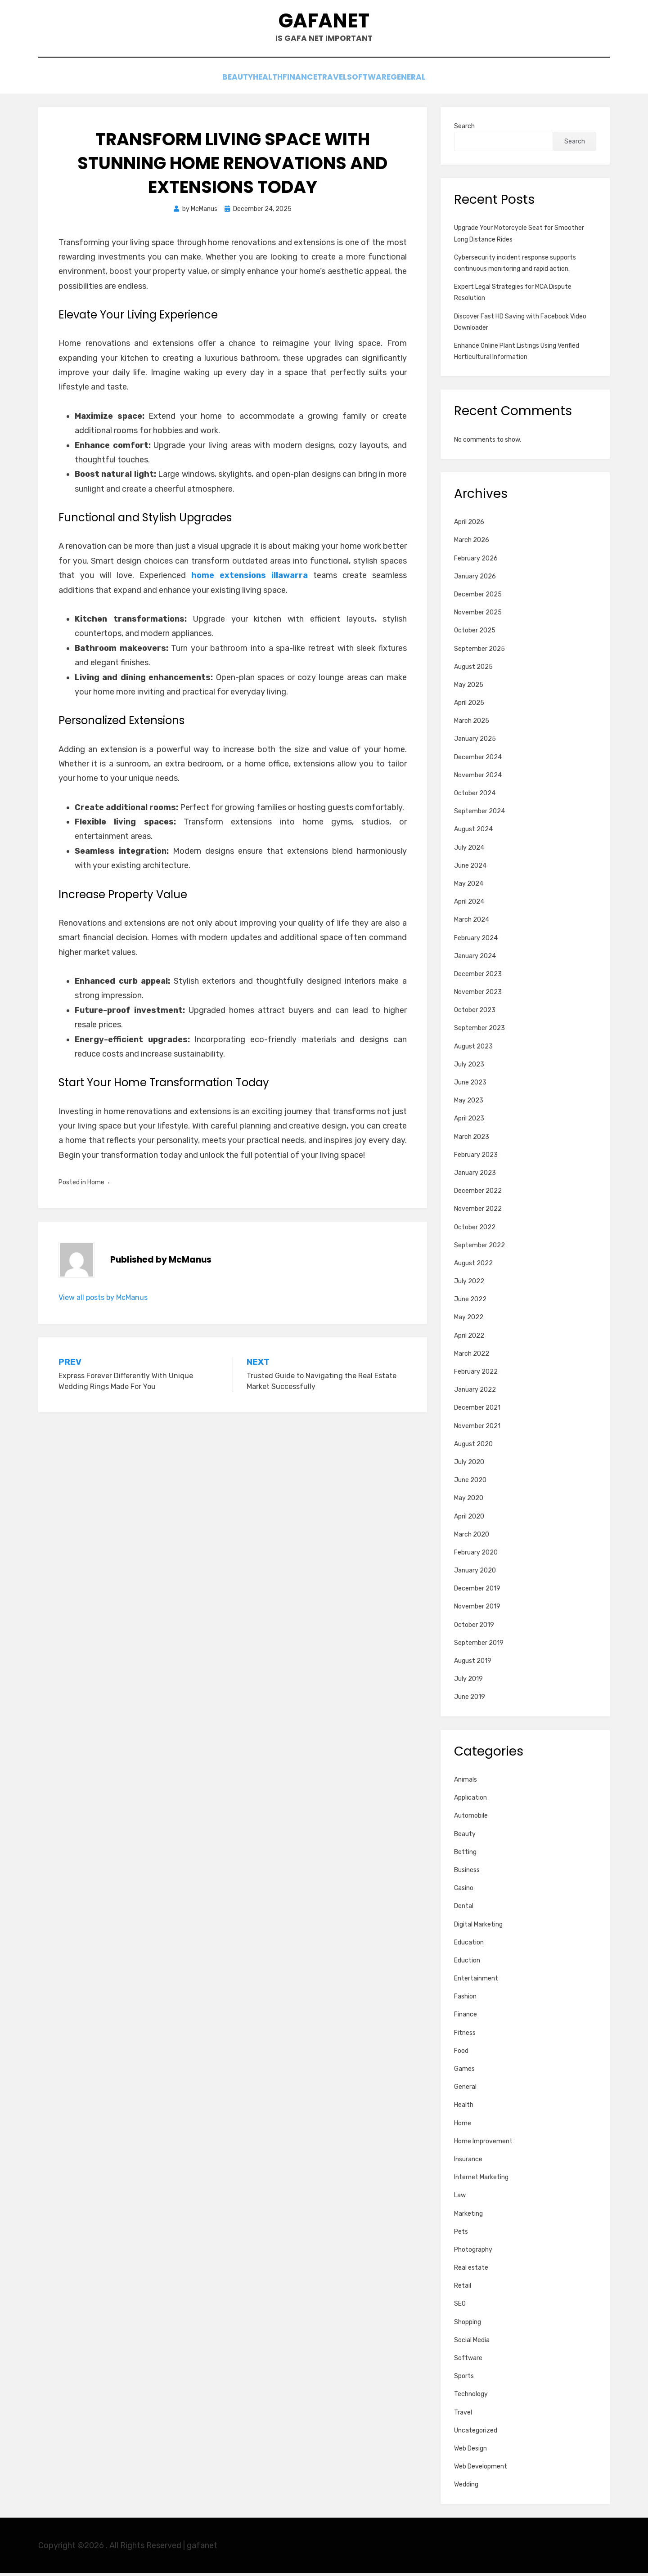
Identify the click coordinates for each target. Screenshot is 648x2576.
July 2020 (469, 1465)
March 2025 (471, 724)
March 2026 (471, 543)
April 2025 (469, 706)
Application (470, 1801)
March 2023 (471, 1140)
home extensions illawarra (249, 578)
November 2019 (477, 1609)
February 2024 (476, 941)
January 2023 (475, 1176)
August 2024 (473, 832)
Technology (471, 2397)
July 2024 (469, 851)
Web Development (480, 2469)
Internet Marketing (481, 2180)
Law (460, 2198)
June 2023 (470, 1085)
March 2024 (471, 923)
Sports (464, 2379)
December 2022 (478, 1194)
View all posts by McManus (103, 1300)
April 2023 (469, 1121)
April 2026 (469, 525)
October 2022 (474, 1230)
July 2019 (468, 1682)
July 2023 (469, 1067)
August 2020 (473, 1447)
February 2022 (476, 1375)
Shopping (467, 2325)
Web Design (470, 2451)
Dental (463, 1909)
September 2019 (479, 1646)
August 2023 (473, 1049)
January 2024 (475, 959)
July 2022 (469, 1284)
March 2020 (471, 1537)
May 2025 (468, 688)
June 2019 (469, 1700)
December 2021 (477, 1411)
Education (469, 1945)
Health (251, 81)
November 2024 (478, 778)
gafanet (324, 23)
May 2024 (468, 887)
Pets (461, 2235)
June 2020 (470, 1483)
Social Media (472, 2343)
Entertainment (476, 1981)
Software (386, 81)
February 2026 (476, 561)
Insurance (468, 2162)
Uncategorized (475, 2433)
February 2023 (476, 1158)
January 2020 (475, 1573)
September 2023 (479, 1031)
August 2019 (472, 1664)
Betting (465, 1855)
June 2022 (470, 1302)
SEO (460, 2307)
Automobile (471, 1819)
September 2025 (479, 652)
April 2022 (469, 1339)
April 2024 (469, 905)
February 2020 (476, 1555)
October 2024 (474, 796)
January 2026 (475, 579)
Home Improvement (483, 2144)
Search (464, 129)
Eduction (467, 1963)
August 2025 (473, 670)
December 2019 (477, 1591)
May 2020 (468, 1501)
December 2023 (478, 977)
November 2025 (478, 615)
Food (461, 2054)
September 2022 (479, 1248)
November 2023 (478, 995)
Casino (463, 1891)
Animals (465, 1783)
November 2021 (477, 1429)
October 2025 (474, 633)
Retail (462, 2289)
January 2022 (475, 1393)
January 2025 (475, 742)
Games (464, 2072)
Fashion (465, 1999)
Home (95, 1185)
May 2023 (468, 1103)
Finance (294, 81)
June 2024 (470, 869)
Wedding (466, 2487)
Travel (339, 81)
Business (467, 1873)
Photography (473, 2253)
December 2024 (478, 760)
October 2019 (474, 1628)
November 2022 (478, 1212)
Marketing (468, 2216)
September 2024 (479, 814)
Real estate (471, 2271)
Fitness (465, 2036)
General (437, 81)
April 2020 (469, 1519)
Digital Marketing (478, 1927)
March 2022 (471, 1357)
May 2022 (468, 1320)
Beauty (208, 81)
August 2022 (473, 1266)
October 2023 (474, 1013)
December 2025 (478, 597)
